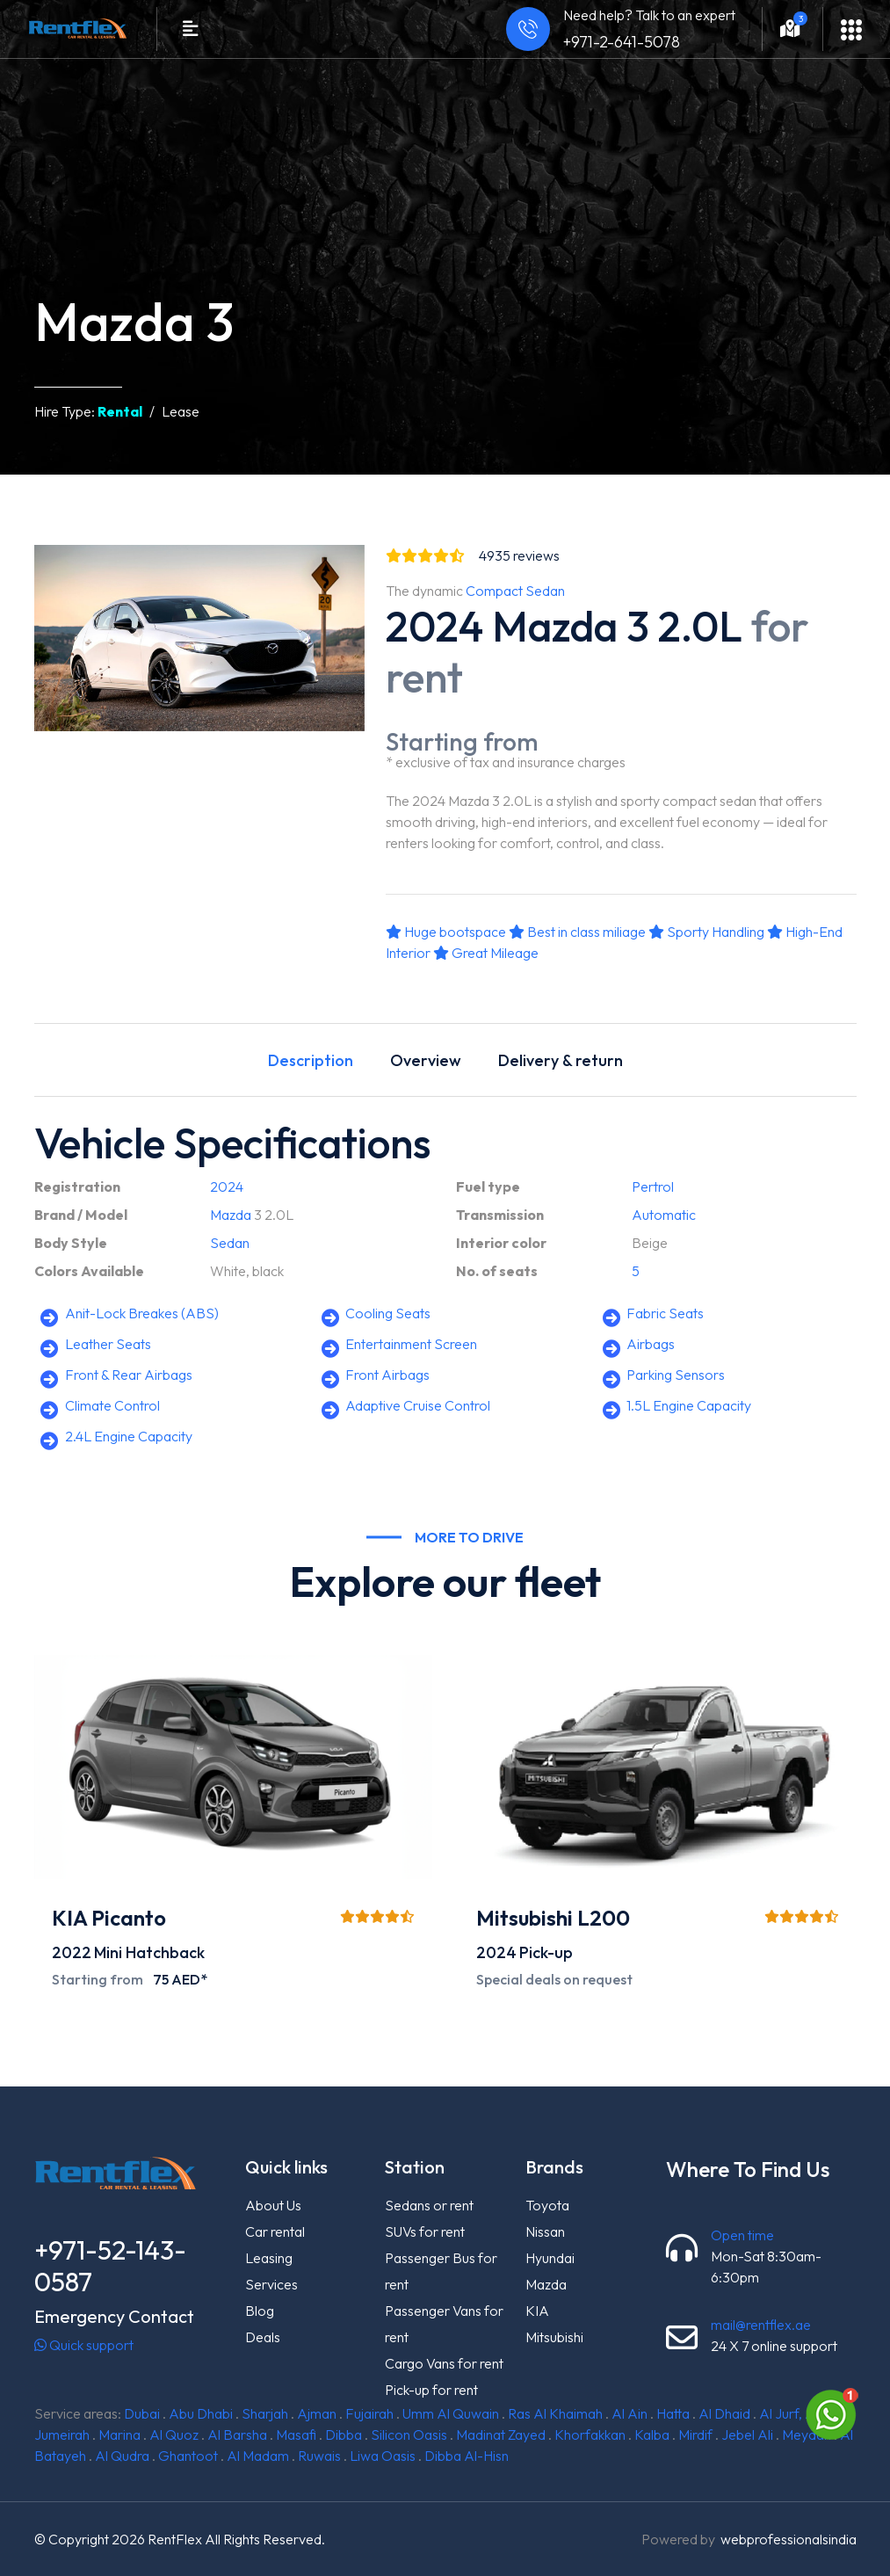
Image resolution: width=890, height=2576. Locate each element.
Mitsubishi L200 (553, 1918)
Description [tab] (310, 1060)
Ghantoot (188, 2455)
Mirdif (695, 2434)
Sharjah (265, 2413)
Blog (259, 2310)
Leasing (269, 2258)
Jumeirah (62, 2434)
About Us (273, 2205)
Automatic (664, 1214)
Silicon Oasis (409, 2434)
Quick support (84, 2345)
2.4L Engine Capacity (128, 1436)
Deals (262, 2337)
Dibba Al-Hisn (466, 2455)
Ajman (316, 2413)
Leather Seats (108, 1344)
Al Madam (258, 2455)
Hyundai (550, 2258)
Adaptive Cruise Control (417, 1405)
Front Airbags (387, 1374)
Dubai (142, 2413)
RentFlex (175, 2539)
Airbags (650, 1344)
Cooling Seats (388, 1313)
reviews (519, 555)
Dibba (343, 2434)
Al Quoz (174, 2434)
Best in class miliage (577, 931)
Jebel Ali (747, 2434)
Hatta (673, 2413)
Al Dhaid (724, 2413)
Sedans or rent (429, 2205)
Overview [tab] (425, 1060)
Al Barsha (237, 2434)
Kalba (651, 2434)
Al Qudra (122, 2455)
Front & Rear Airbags (128, 1374)
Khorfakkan (590, 2434)
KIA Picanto (109, 1918)
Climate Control (112, 1405)
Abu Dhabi (201, 2413)
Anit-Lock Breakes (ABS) (142, 1313)
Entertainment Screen (411, 1344)
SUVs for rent (425, 2231)
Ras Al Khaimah (555, 2413)
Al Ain (629, 2413)
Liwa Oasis (383, 2455)
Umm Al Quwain (450, 2413)
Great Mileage (486, 952)
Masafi (296, 2434)
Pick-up (546, 1952)
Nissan (545, 2231)
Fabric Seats (665, 1313)
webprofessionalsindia (788, 2539)
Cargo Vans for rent (444, 2363)
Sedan (230, 1243)
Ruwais (319, 2455)
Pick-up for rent (431, 2389)
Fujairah (369, 2413)
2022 (71, 1952)
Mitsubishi (554, 2337)
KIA (537, 2310)
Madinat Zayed (501, 2434)
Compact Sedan (515, 590)
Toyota (547, 2205)
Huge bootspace (446, 931)
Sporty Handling (706, 931)
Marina (119, 2434)
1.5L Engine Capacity (688, 1405)
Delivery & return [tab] (560, 1060)
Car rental (275, 2231)
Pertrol (653, 1186)
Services (271, 2284)
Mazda (230, 1214)
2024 (226, 1186)
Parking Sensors (675, 1374)
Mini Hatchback (149, 1952)
